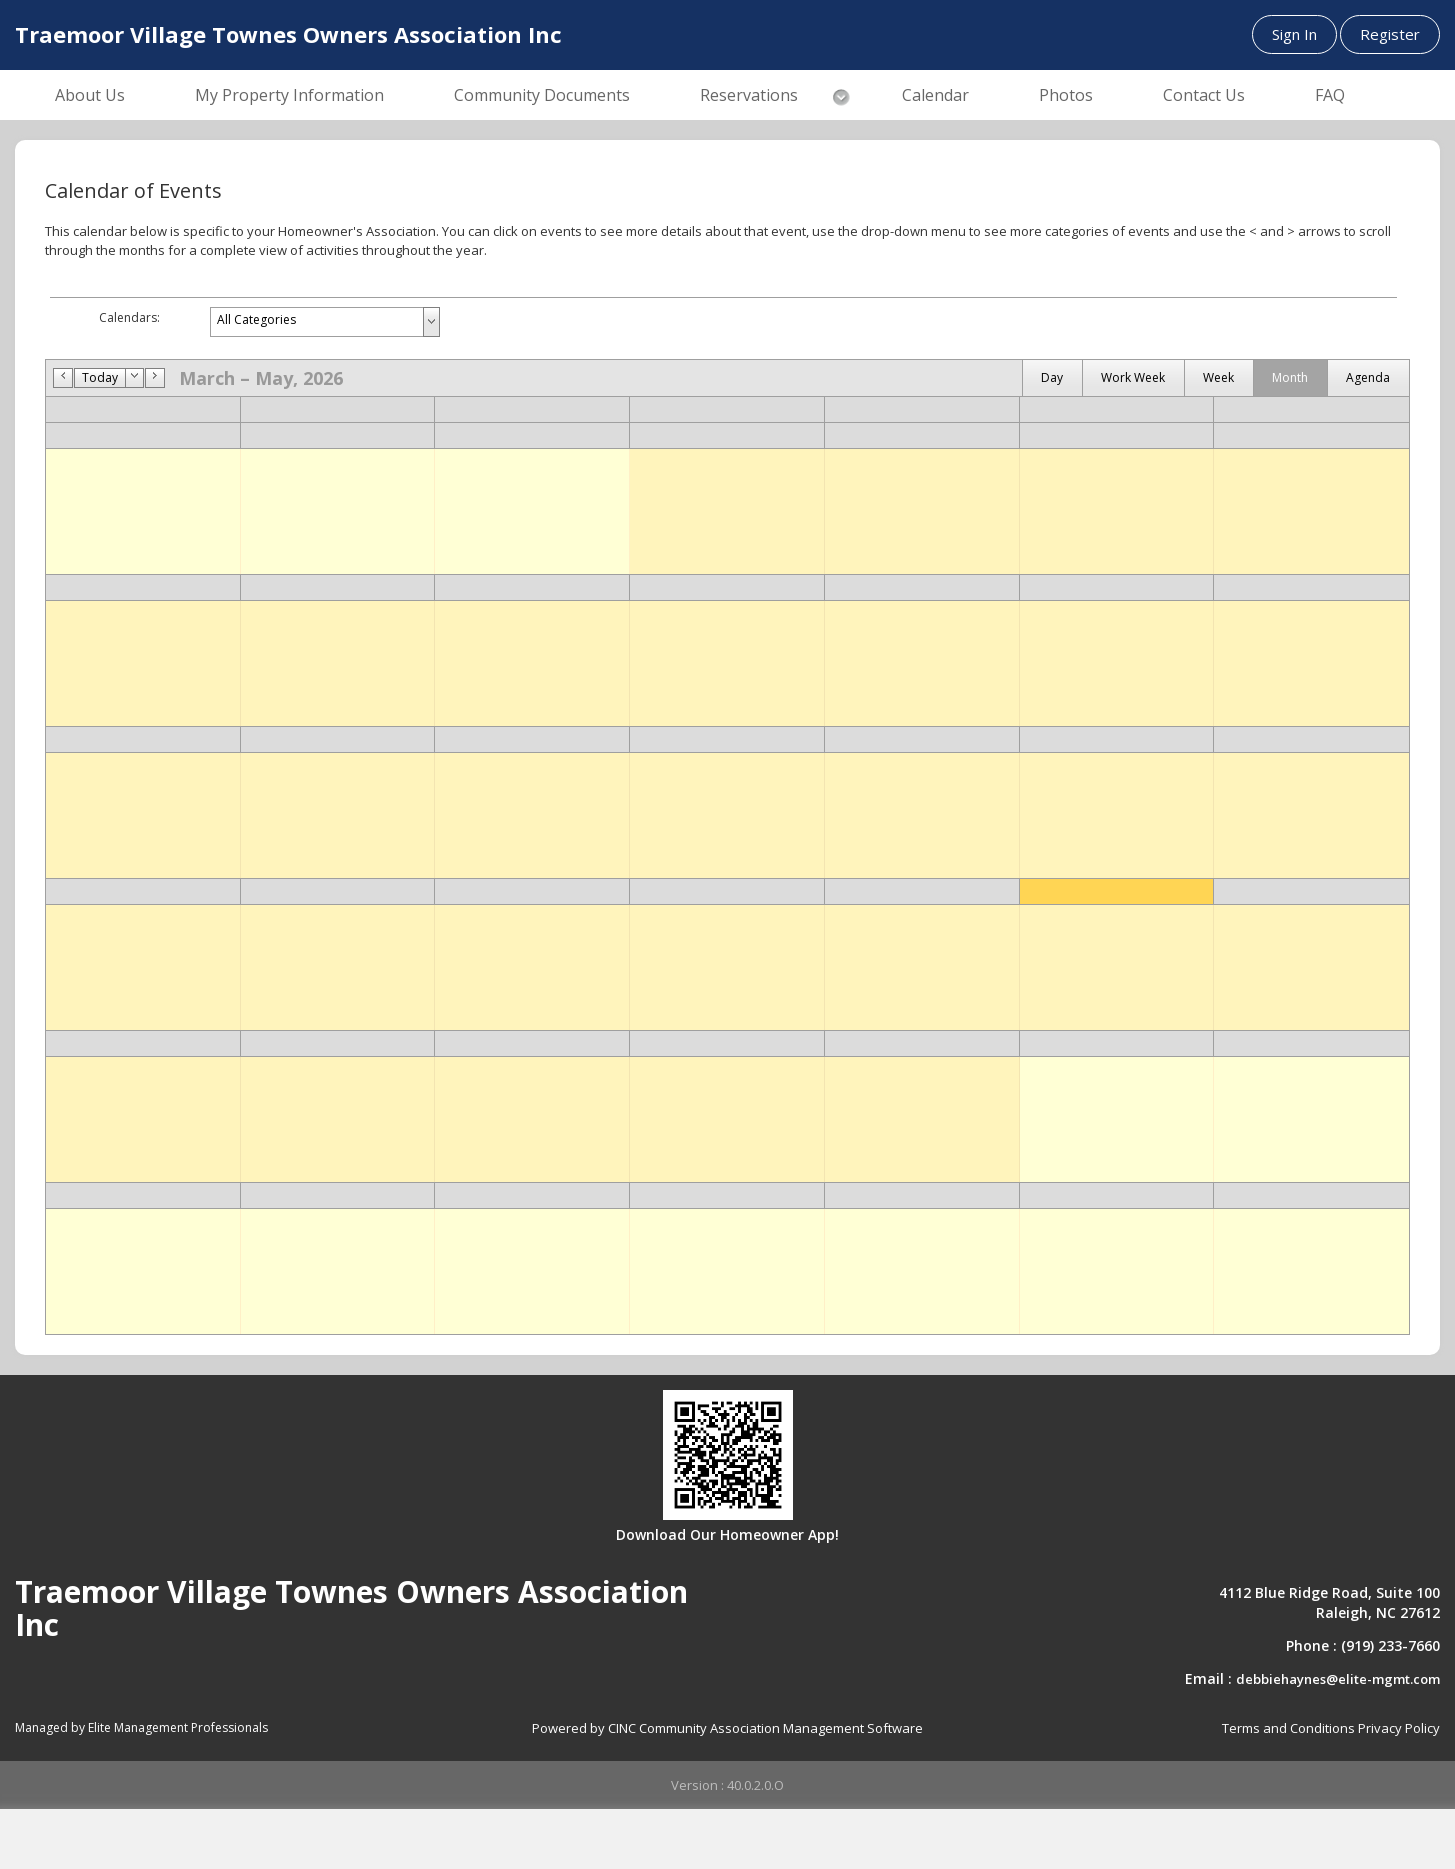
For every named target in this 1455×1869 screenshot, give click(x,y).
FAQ (1330, 95)
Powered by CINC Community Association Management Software (727, 1728)
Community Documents (542, 95)
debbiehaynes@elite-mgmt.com (1338, 1679)
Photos (1066, 95)
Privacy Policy (1399, 1728)
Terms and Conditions (1288, 1728)
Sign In (1294, 34)
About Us (90, 95)
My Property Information (289, 95)
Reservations (749, 95)
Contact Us (1204, 95)
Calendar (935, 95)
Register (1390, 34)
